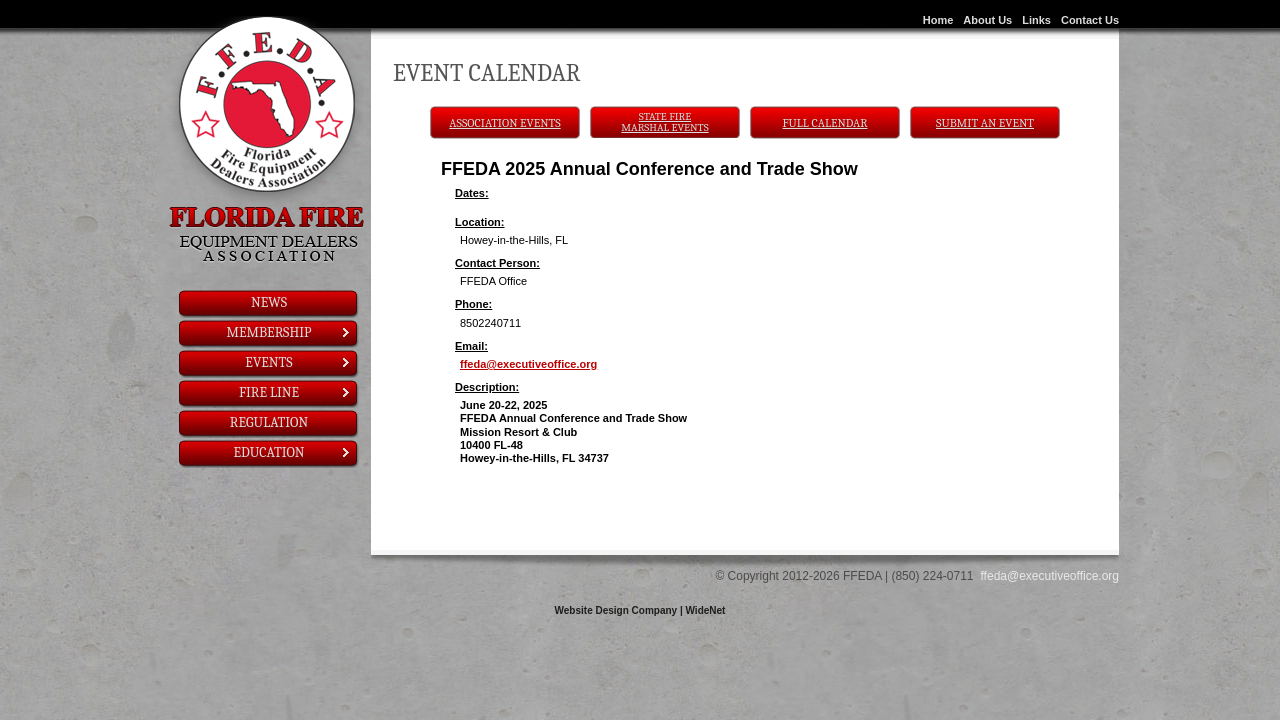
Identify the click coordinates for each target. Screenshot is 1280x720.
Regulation (269, 422)
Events (298, 362)
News (269, 302)
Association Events (504, 123)
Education (292, 452)
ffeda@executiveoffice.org (528, 364)
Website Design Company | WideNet (640, 610)
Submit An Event (985, 123)
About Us (987, 20)
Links (1036, 20)
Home (938, 20)
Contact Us (1090, 20)
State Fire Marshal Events (664, 122)
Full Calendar (825, 123)
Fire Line (295, 392)
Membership (289, 332)
